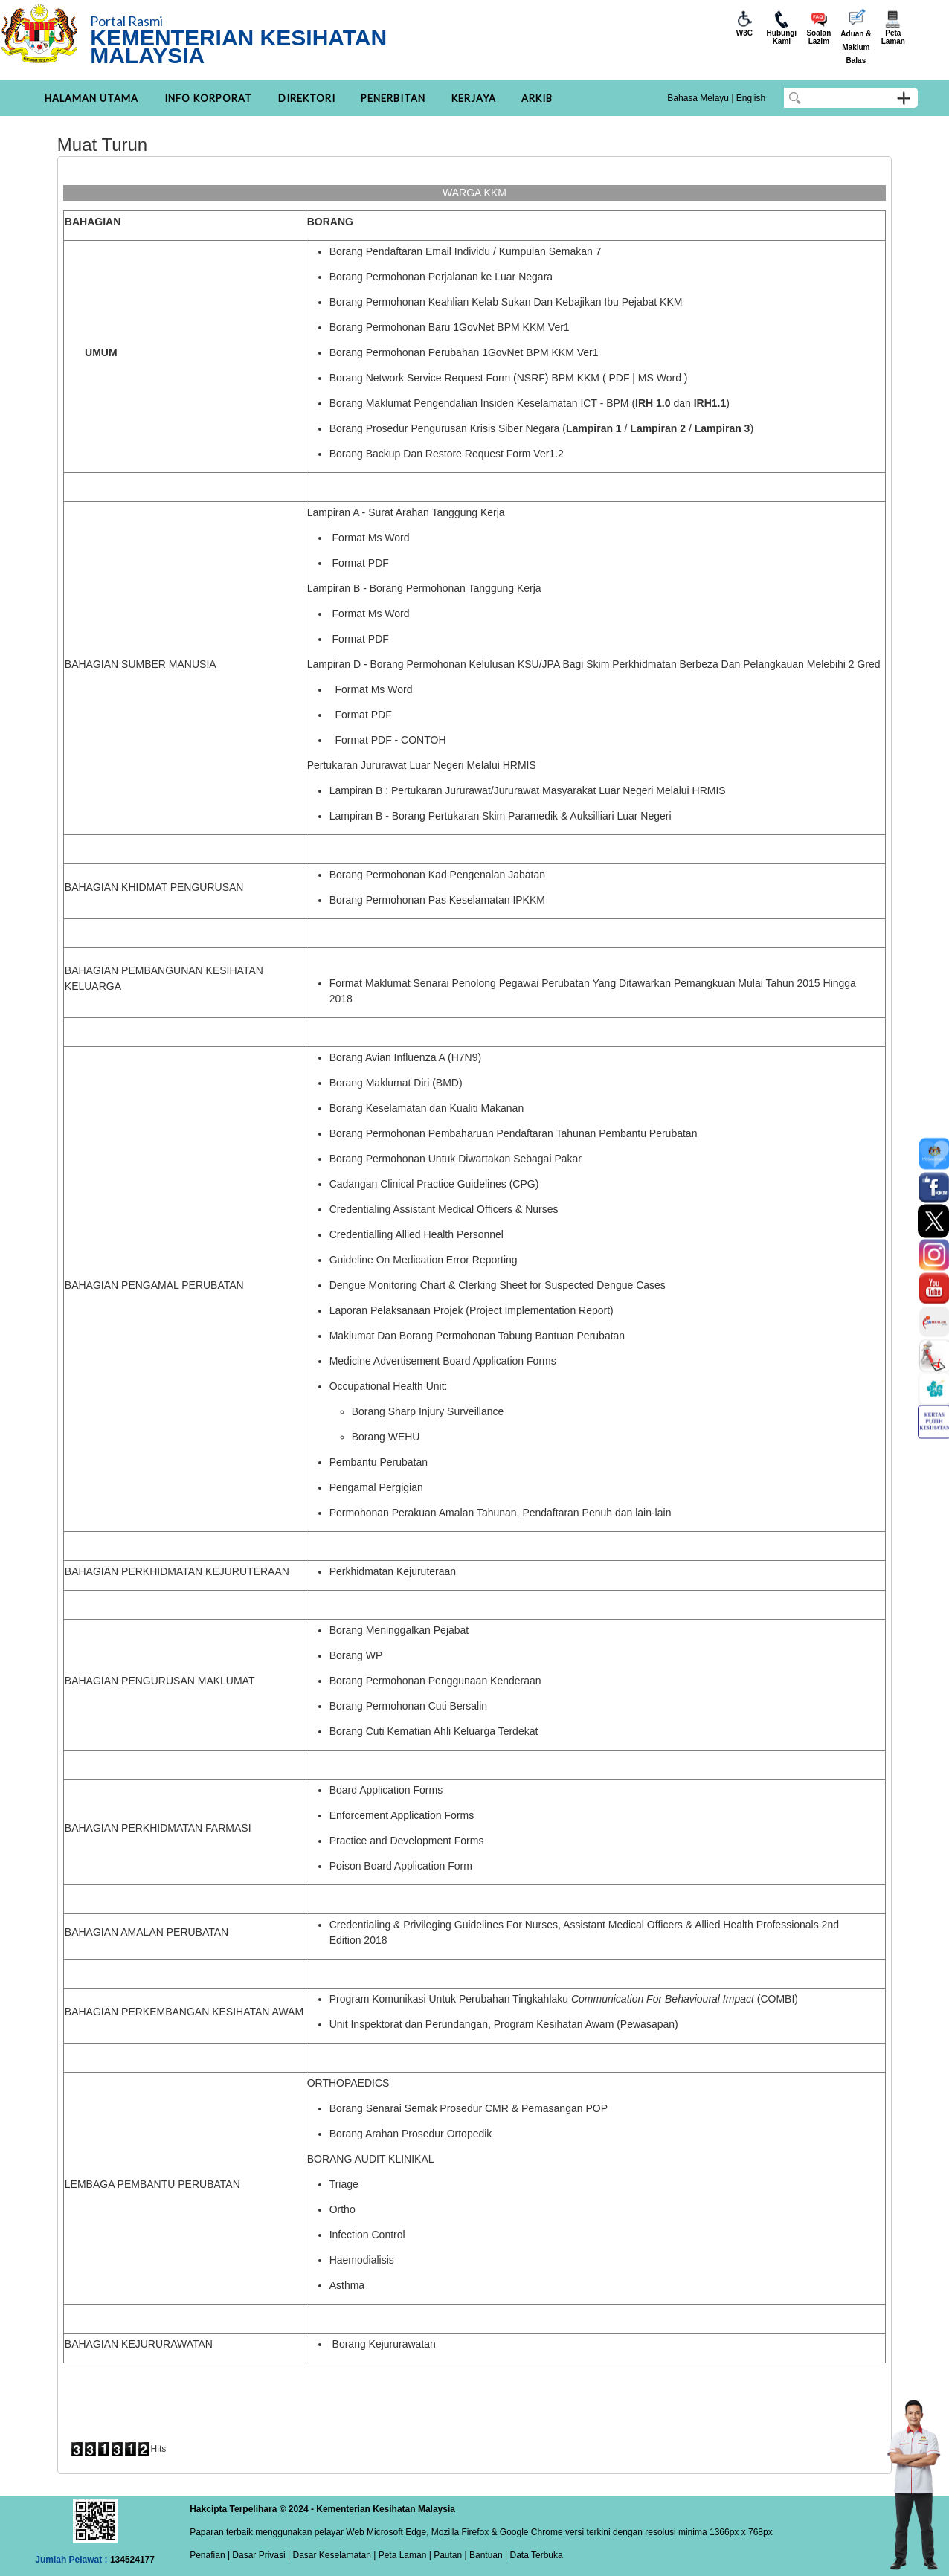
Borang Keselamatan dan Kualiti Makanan (426, 1108)
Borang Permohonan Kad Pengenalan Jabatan (437, 874)
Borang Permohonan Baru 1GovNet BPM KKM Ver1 (449, 327)
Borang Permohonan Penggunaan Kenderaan (435, 1681)
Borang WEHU (386, 1437)
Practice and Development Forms (406, 1840)
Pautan (448, 2555)
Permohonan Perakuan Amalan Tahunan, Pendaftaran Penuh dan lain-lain (500, 1513)
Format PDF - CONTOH (390, 740)
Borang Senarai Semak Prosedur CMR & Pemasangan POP (468, 2108)
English (750, 98)
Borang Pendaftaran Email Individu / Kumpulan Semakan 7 (465, 251)
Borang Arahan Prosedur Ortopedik (410, 2133)
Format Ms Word (371, 538)
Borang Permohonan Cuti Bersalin (408, 1706)
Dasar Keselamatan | (333, 2555)
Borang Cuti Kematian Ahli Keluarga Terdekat (433, 1731)
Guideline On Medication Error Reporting (423, 1260)
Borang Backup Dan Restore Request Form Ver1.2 (446, 454)
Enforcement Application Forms (401, 1815)
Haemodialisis (361, 2260)
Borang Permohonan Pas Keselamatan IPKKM (437, 900)
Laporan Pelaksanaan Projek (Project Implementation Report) (471, 1310)
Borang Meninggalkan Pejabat (399, 1630)
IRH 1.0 (652, 403)
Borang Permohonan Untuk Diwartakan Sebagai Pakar (455, 1159)
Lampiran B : (358, 790)
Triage (343, 2184)
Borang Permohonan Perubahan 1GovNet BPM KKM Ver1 (464, 352)
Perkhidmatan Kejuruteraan (392, 1571)
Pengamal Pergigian (376, 1487)
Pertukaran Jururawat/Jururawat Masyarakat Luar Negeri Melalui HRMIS (558, 790)
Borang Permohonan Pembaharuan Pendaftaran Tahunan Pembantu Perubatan (513, 1133)
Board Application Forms (386, 1790)
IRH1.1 (710, 403)
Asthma (346, 2285)
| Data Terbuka (533, 2555)
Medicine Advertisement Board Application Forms (442, 1361)
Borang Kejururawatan (384, 2344)
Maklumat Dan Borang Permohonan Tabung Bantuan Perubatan (477, 1336)
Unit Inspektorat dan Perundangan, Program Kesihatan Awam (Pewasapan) (503, 2024)
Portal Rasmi (126, 21)
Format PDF (360, 563)
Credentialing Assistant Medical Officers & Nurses (444, 1209)
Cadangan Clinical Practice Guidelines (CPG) (434, 1184)
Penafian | (210, 2555)
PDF (618, 378)
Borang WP (356, 1655)
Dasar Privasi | (260, 2555)
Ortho (342, 2209)
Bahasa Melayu (698, 98)
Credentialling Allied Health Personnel (416, 1234)
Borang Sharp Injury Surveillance (428, 1411)
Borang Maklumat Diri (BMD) (396, 1083)
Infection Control (367, 2235)
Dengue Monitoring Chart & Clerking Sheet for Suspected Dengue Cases (497, 1285)
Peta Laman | (405, 2555)
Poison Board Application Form (400, 1866)
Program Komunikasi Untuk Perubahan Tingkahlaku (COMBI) (563, 1999)
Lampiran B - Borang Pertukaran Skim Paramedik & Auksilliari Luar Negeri (500, 816)
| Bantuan (482, 2555)
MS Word (659, 378)
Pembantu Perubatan (378, 1462)
